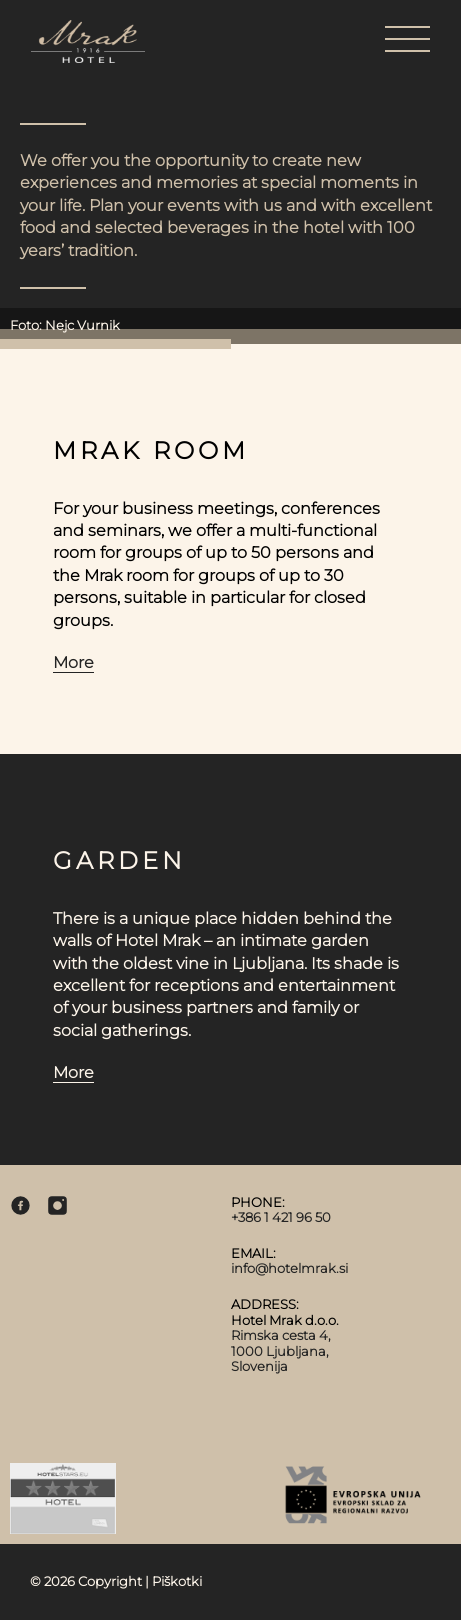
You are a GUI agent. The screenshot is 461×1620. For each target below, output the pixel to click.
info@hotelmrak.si (289, 1268)
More (73, 662)
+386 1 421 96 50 (281, 1217)
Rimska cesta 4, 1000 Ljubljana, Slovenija (281, 1350)
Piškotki (177, 1581)
